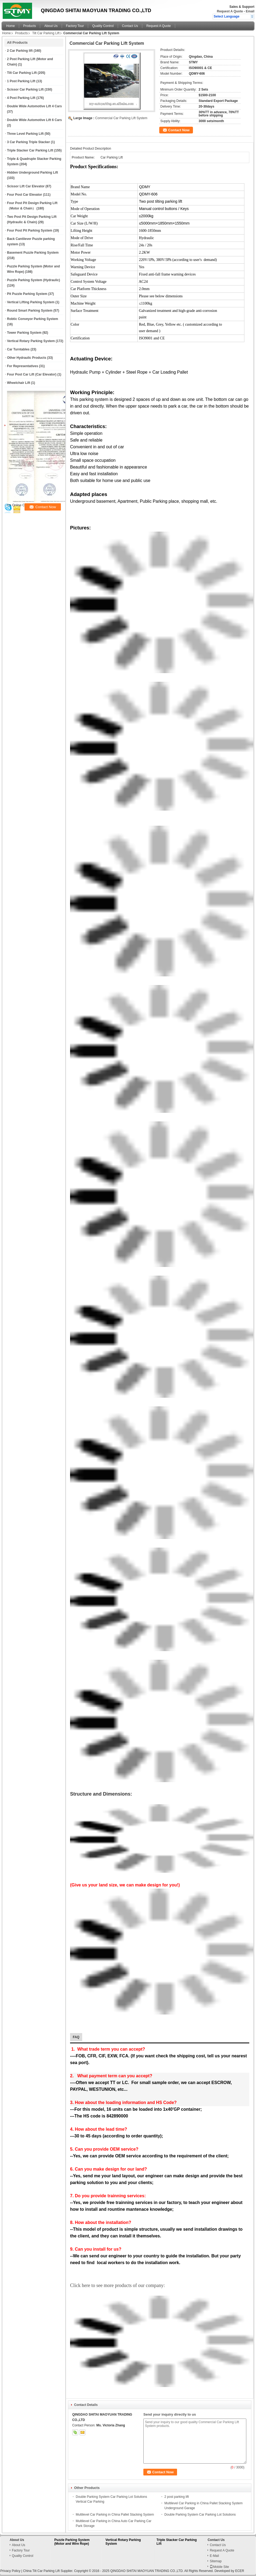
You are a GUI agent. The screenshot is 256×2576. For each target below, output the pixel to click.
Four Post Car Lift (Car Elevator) (31, 374)
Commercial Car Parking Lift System (121, 118)
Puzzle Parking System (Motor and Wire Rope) (72, 2542)
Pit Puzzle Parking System (27, 294)
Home (10, 26)
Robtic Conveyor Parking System (32, 319)
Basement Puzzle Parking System (32, 252)
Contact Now (178, 130)
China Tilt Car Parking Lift (41, 2571)
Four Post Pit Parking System (29, 230)
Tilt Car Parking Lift (46, 33)
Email (250, 11)
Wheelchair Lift (18, 383)
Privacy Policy (10, 2571)
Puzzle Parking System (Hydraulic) (33, 280)
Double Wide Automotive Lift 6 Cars (34, 120)
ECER (239, 2571)
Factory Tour (75, 26)
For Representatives (22, 366)
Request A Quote (230, 11)
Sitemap (216, 2561)
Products (29, 26)
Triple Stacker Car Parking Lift (30, 150)
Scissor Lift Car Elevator (25, 186)
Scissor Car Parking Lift (25, 89)
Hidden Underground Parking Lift (32, 172)
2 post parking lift (176, 2497)
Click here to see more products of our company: (117, 2285)
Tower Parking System (24, 333)
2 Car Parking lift (20, 51)
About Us (50, 26)
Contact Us (130, 26)
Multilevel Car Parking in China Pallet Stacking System (115, 2514)
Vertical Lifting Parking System (30, 302)
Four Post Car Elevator (24, 195)
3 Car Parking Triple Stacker (28, 142)
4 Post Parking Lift (21, 98)
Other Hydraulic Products (26, 358)
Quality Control (102, 26)
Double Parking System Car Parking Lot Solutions (200, 2514)
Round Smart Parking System (30, 310)
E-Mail (214, 2556)
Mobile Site (219, 2567)
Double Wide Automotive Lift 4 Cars (34, 106)
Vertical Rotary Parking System (31, 341)
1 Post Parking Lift (21, 81)
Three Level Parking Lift (25, 134)
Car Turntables (18, 349)
